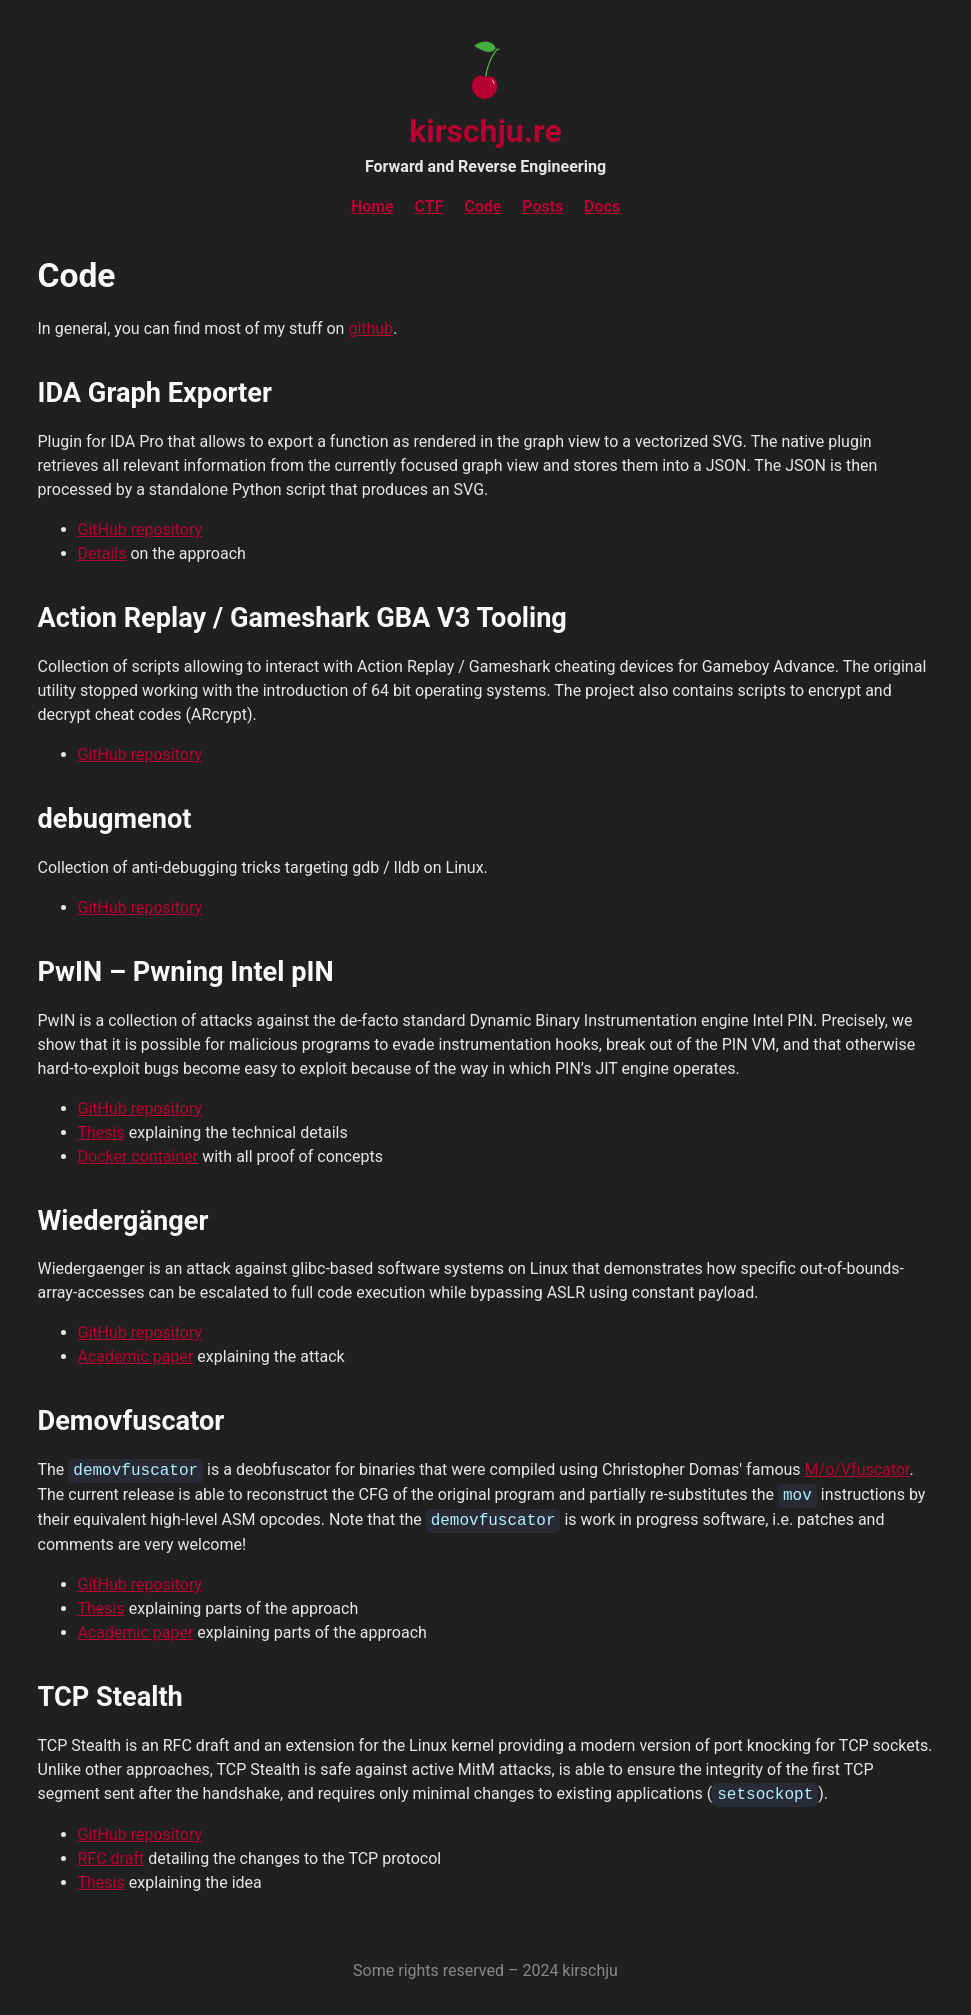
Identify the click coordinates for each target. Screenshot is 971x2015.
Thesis (101, 1132)
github (370, 328)
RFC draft (111, 1858)
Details (102, 553)
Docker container (138, 1156)
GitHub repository (140, 529)
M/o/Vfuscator (857, 1470)
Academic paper (136, 1356)
